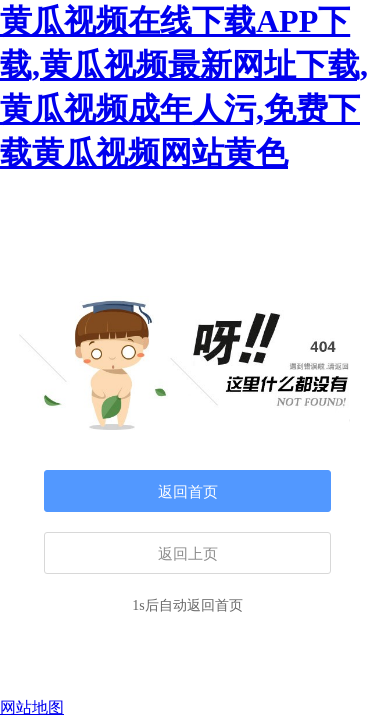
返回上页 (188, 554)
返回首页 (188, 492)
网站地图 (32, 707)
